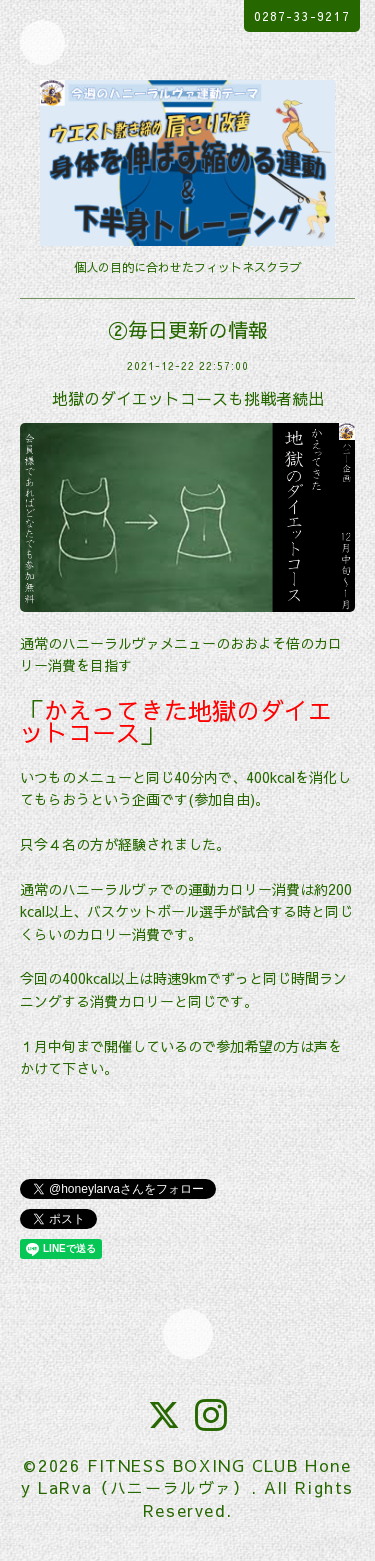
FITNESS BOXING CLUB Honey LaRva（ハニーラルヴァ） (186, 1476)
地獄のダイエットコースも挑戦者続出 (188, 398)
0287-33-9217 (302, 16)
